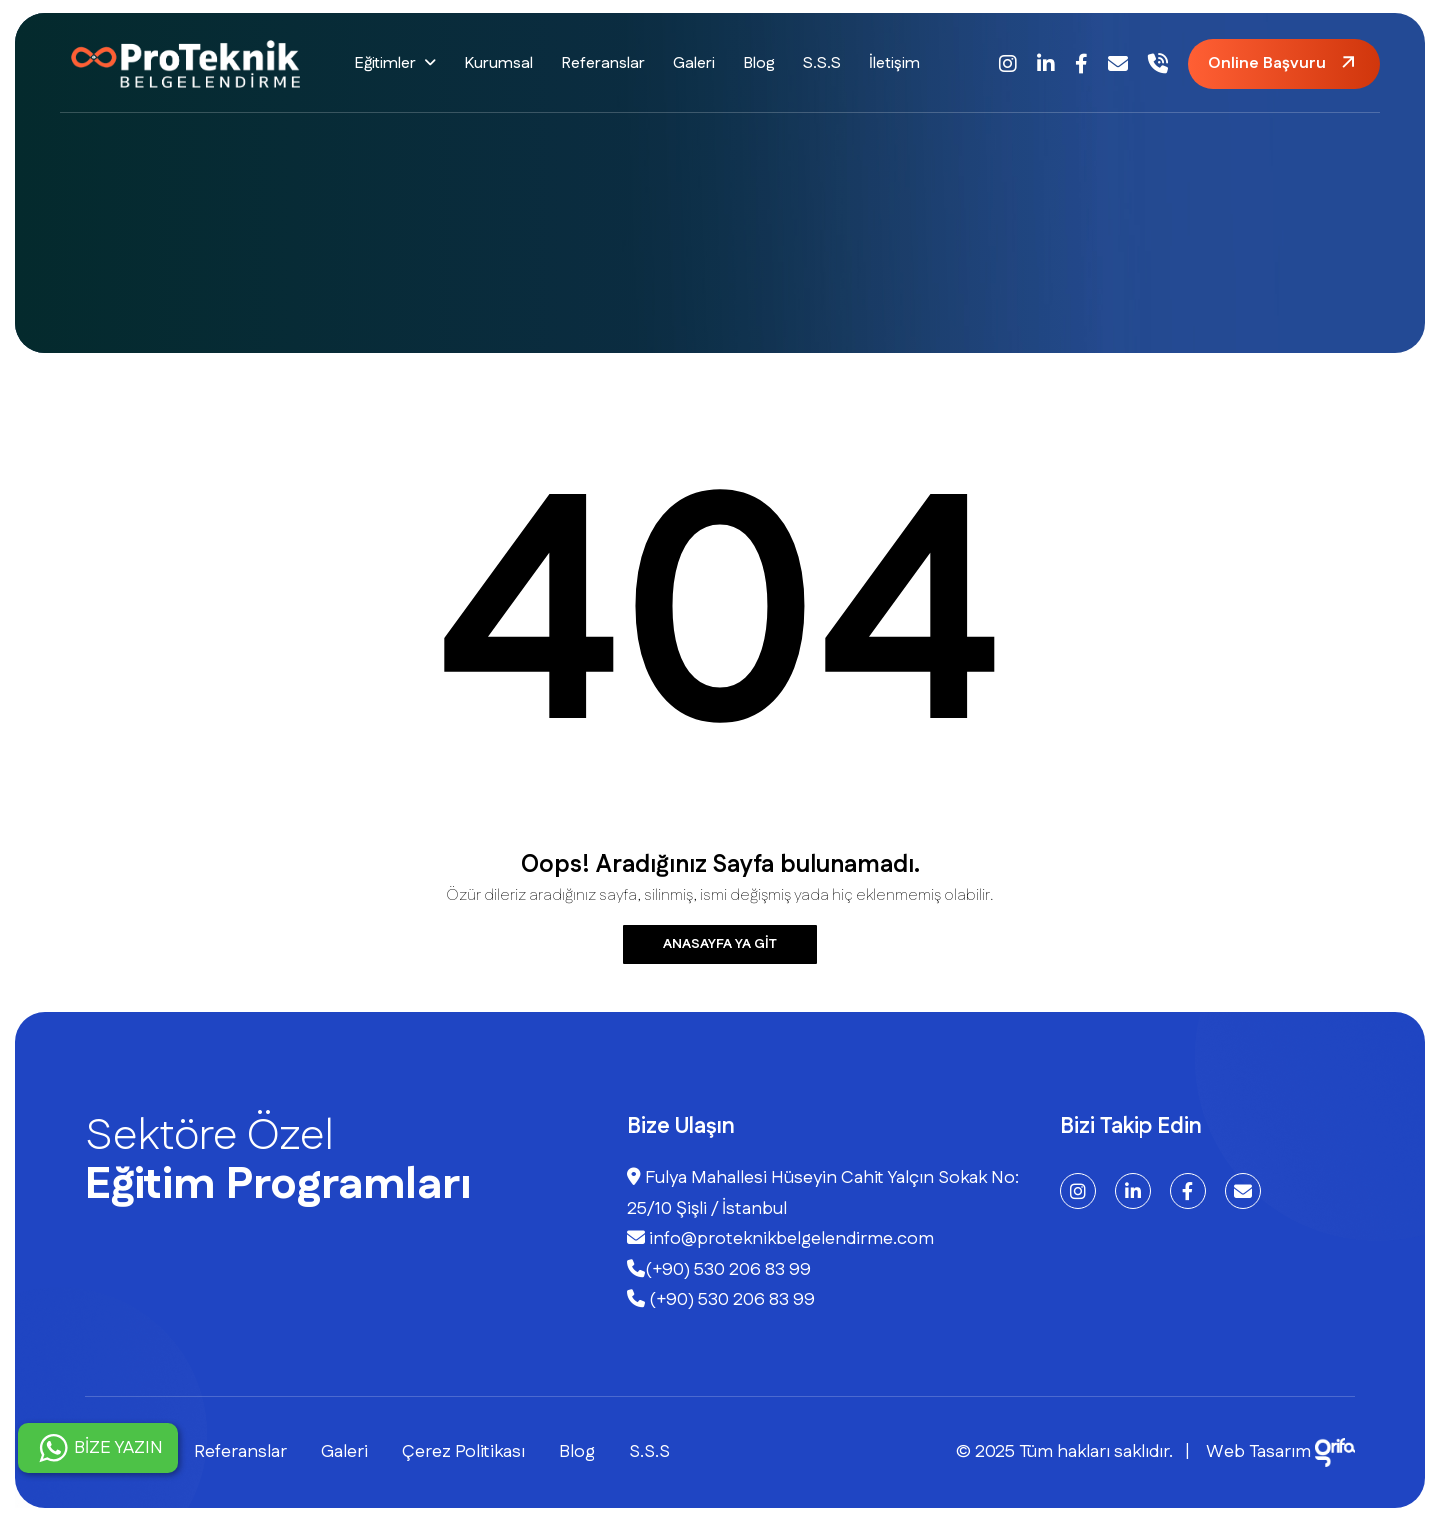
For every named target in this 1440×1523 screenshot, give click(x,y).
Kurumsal (498, 63)
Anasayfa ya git (720, 944)
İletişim (894, 63)
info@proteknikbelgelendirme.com (780, 1239)
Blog (759, 63)
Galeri (694, 63)
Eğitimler (385, 63)
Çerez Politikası (463, 1452)
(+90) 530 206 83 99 (719, 1270)
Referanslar (603, 63)
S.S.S (822, 63)
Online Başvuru (1267, 63)
